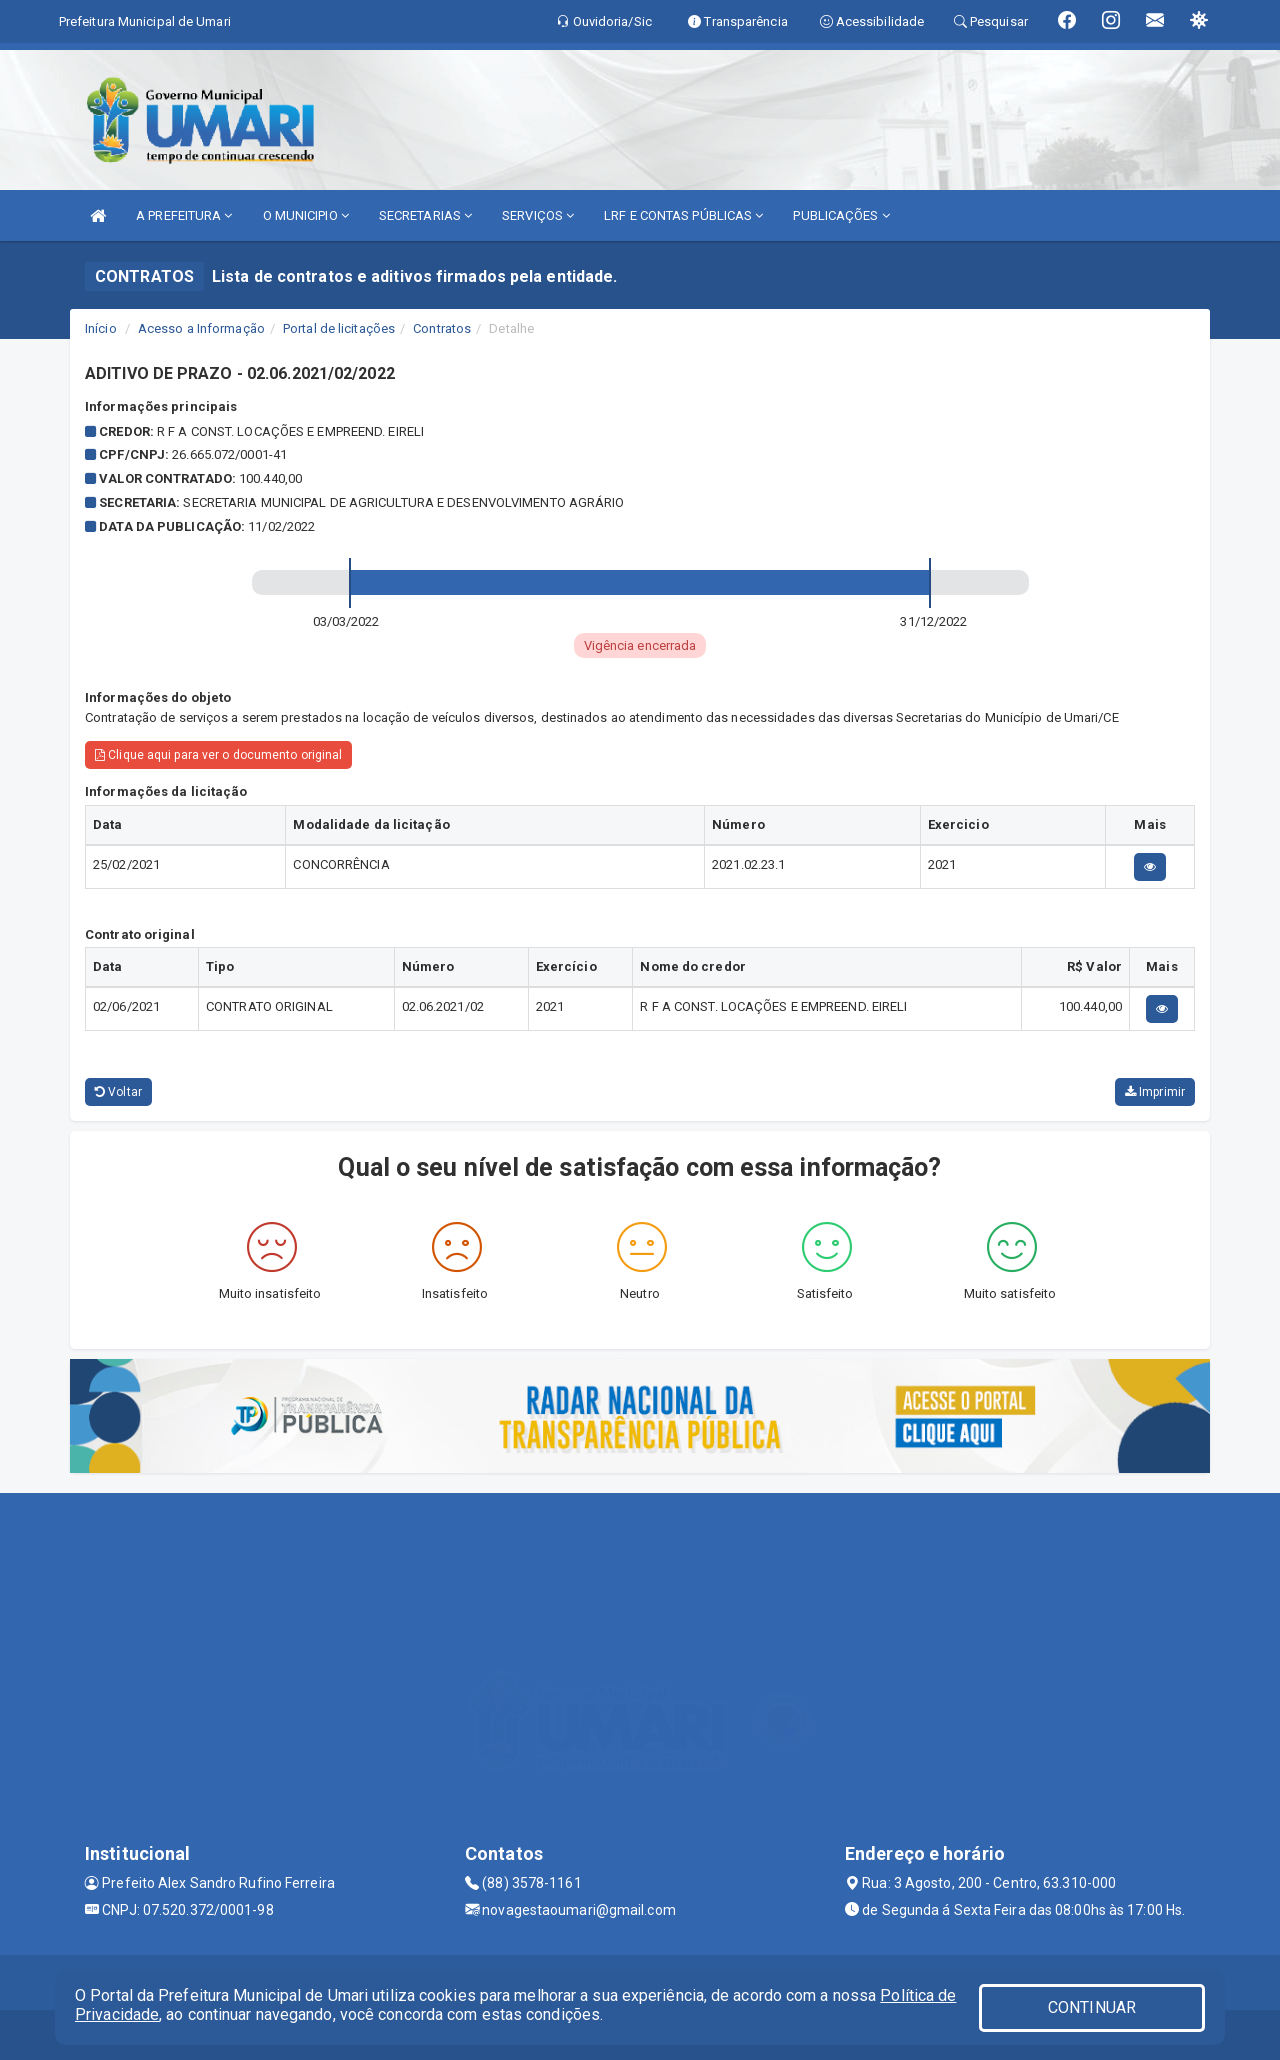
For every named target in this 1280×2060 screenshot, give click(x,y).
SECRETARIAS (425, 215)
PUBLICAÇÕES (841, 215)
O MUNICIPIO (306, 215)
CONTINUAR (1092, 2007)
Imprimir (1155, 1092)
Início (101, 328)
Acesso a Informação (201, 328)
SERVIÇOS (538, 215)
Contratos (442, 328)
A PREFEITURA (184, 215)
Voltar (118, 1092)
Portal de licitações (339, 328)
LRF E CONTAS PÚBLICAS (683, 215)
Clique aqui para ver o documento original (218, 755)
